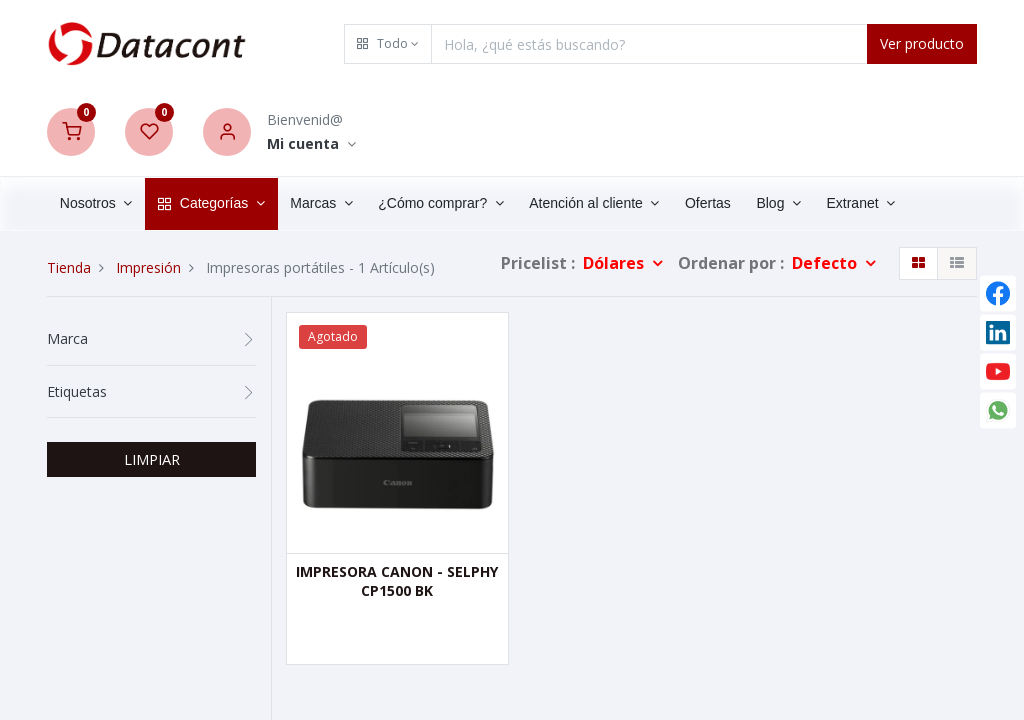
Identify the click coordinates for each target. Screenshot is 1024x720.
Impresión (148, 267)
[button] (388, 44)
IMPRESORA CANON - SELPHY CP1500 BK (397, 581)
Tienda (69, 267)
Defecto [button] (826, 263)
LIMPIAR (152, 459)
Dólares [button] (615, 263)
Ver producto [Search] (922, 43)
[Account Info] (311, 144)
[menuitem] (708, 204)
